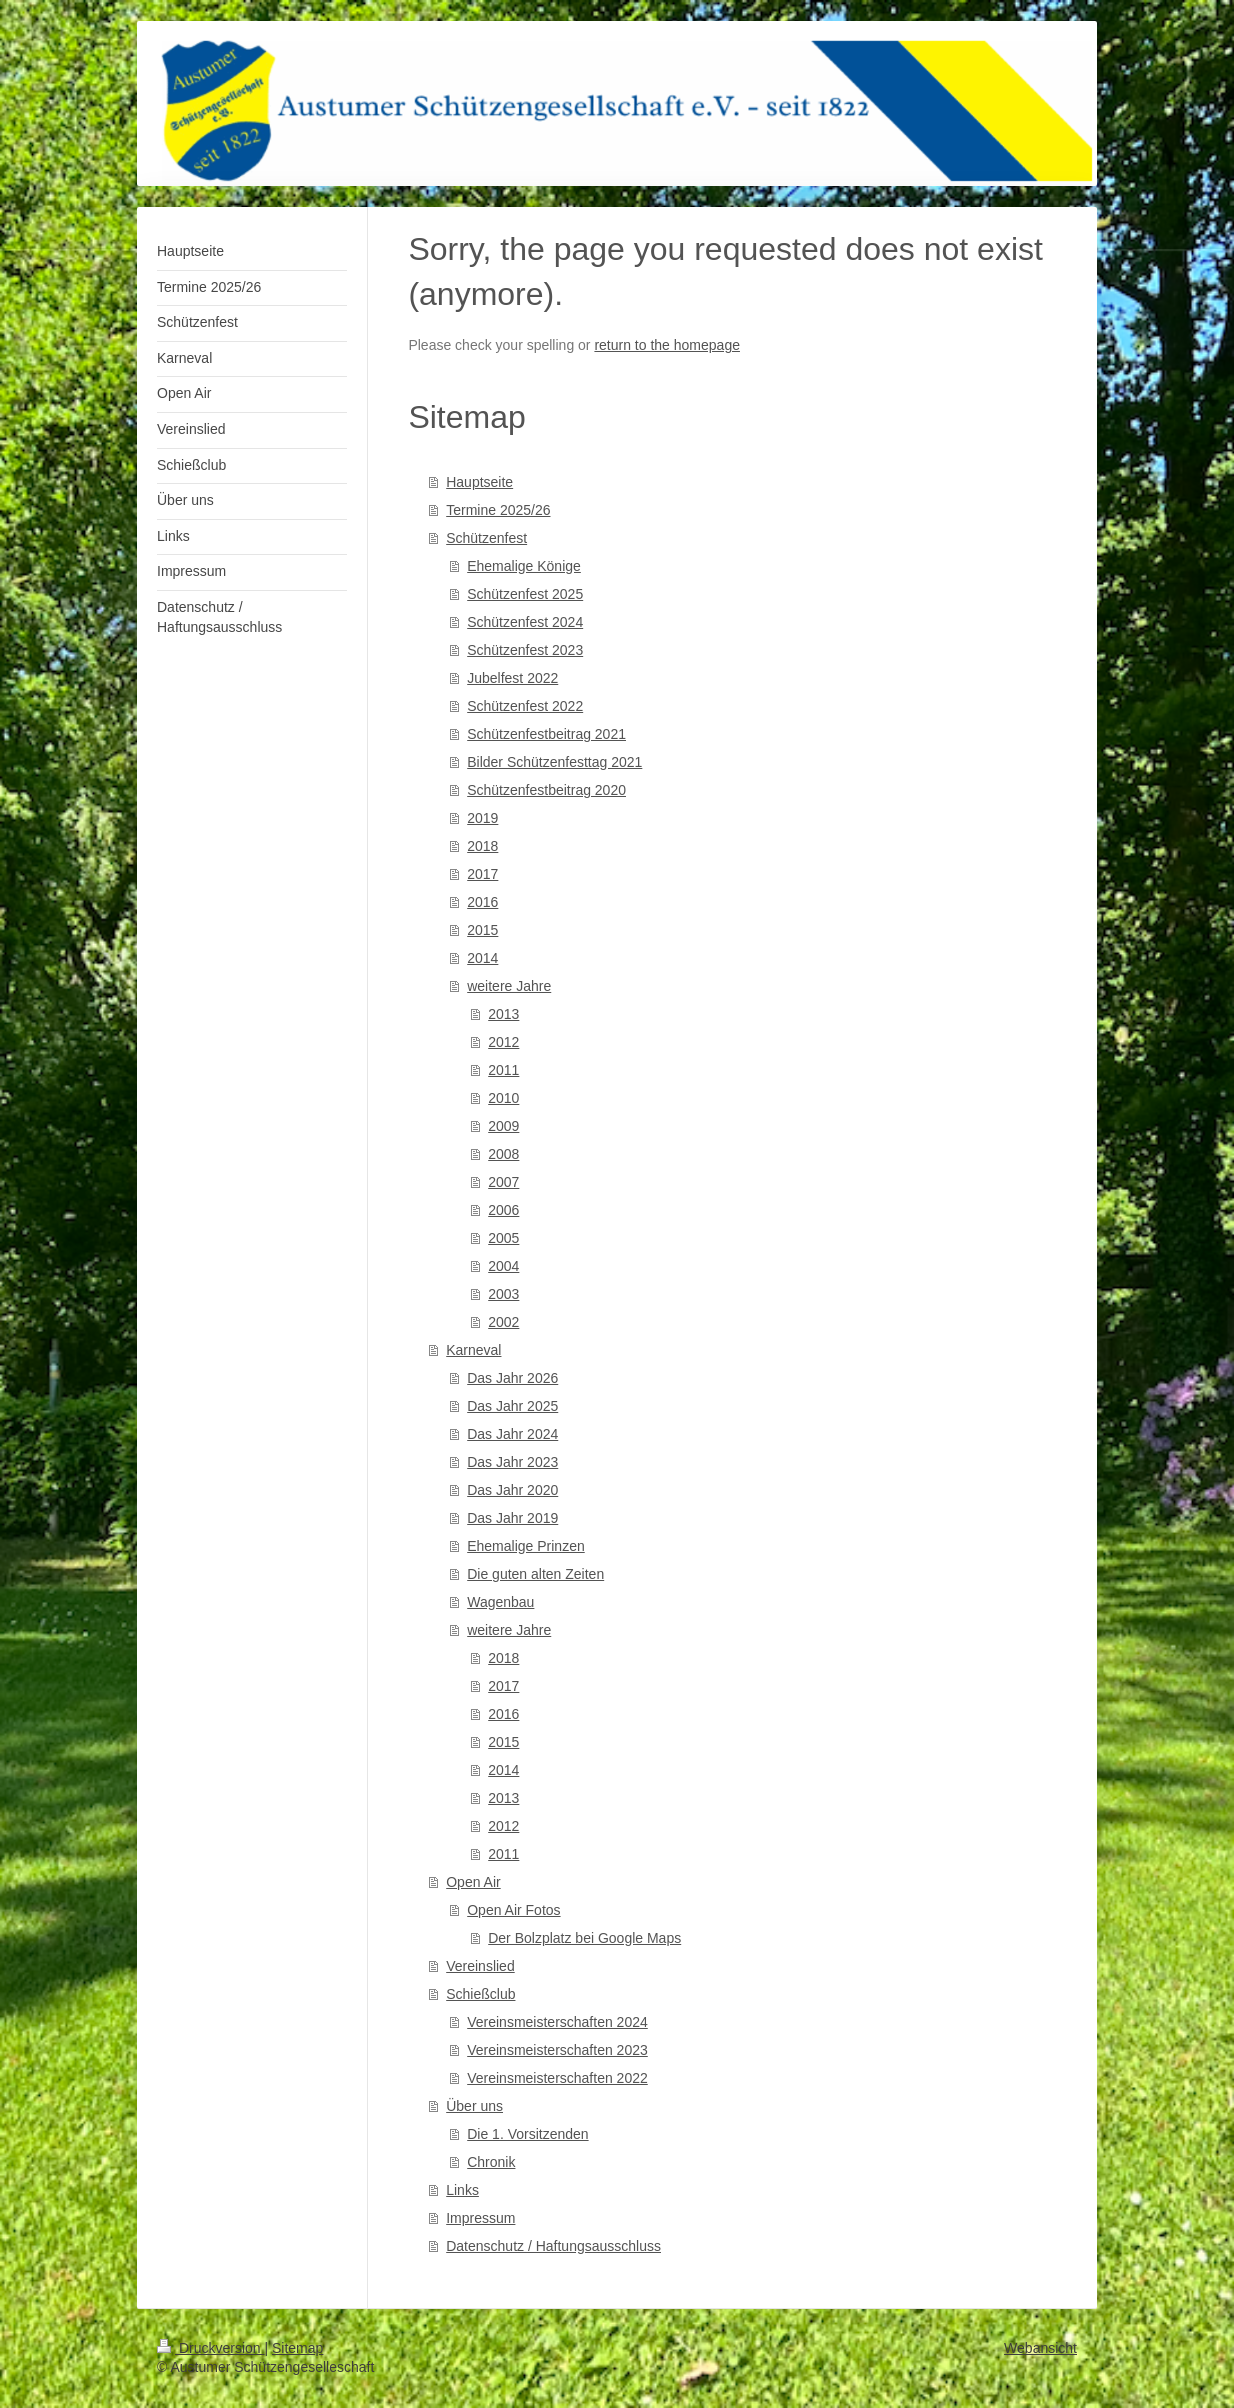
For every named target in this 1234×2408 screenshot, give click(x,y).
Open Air (473, 1882)
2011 (503, 1070)
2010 (503, 1098)
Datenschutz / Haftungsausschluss (553, 2246)
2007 (503, 1182)
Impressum (480, 2218)
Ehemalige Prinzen (526, 1546)
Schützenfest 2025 (525, 594)
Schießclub (480, 1994)
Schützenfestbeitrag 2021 (546, 734)
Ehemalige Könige (524, 566)
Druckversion (210, 2348)
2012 (503, 1042)
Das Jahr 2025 (512, 1406)
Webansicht (1040, 2348)
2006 (503, 1210)
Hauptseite (479, 482)
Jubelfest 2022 (512, 678)
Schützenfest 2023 (525, 650)
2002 (503, 1322)
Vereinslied (480, 1966)
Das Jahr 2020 (512, 1490)
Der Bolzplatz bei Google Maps (584, 1938)
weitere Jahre (509, 986)
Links (462, 2190)
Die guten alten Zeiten (535, 1574)
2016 (482, 902)
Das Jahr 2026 (512, 1378)
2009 (503, 1126)
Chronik (491, 2162)
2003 (503, 1294)
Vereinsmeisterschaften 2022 (557, 2078)
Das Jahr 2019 (512, 1518)
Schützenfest (486, 538)
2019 (482, 818)
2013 (503, 1014)
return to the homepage (667, 345)
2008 (503, 1154)
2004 (503, 1266)
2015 (482, 930)
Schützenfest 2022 (525, 706)
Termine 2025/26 (498, 510)
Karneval (473, 1350)
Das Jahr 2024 (512, 1434)
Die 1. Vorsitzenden (527, 2134)
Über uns (474, 2106)
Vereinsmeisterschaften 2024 (557, 2022)
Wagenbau (500, 1602)
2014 (482, 958)
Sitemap (297, 2348)
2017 (482, 874)
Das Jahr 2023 (512, 1462)
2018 (482, 846)
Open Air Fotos (513, 1910)
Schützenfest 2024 (525, 622)
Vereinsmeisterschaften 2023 (557, 2050)
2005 (503, 1238)
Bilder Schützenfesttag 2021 (554, 762)
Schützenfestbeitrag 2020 (546, 790)
